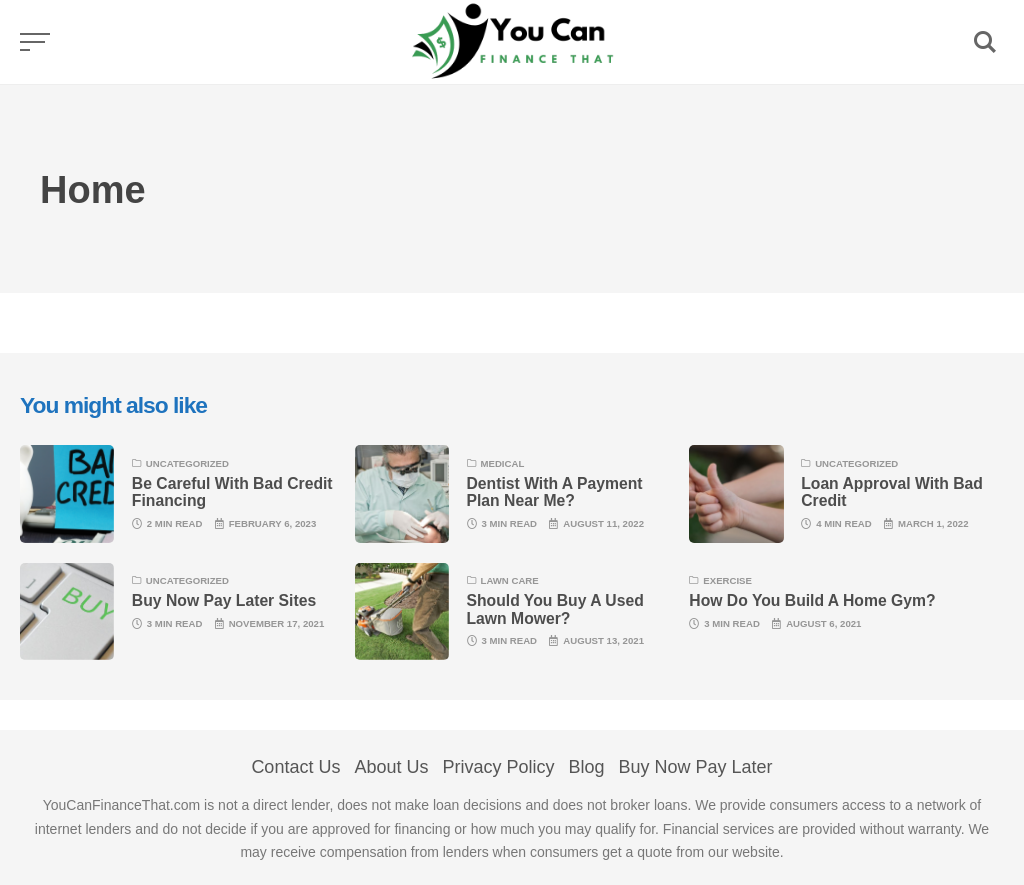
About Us (391, 767)
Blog (587, 767)
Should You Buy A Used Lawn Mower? (555, 609)
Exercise (727, 580)
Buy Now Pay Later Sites (224, 600)
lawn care (510, 580)
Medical (503, 463)
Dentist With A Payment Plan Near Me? (555, 492)
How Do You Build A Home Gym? (812, 600)
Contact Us (295, 767)
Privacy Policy (498, 767)
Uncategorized (187, 463)
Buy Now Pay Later (696, 767)
